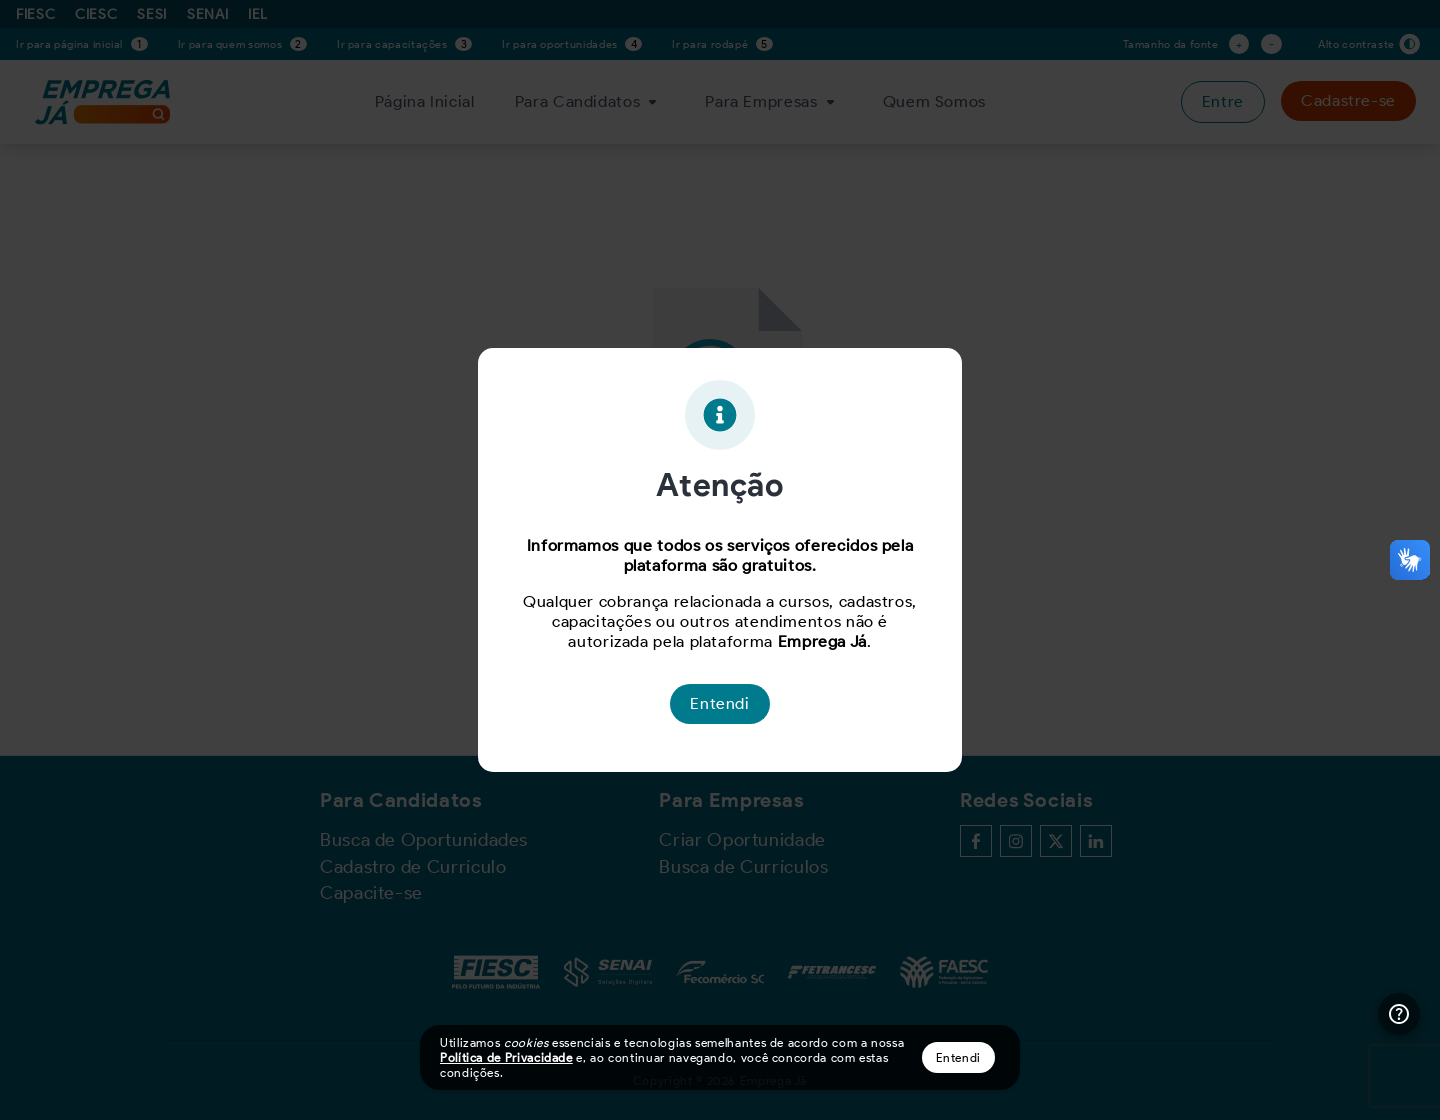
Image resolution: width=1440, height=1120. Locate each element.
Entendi (958, 1057)
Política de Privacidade (506, 1057)
